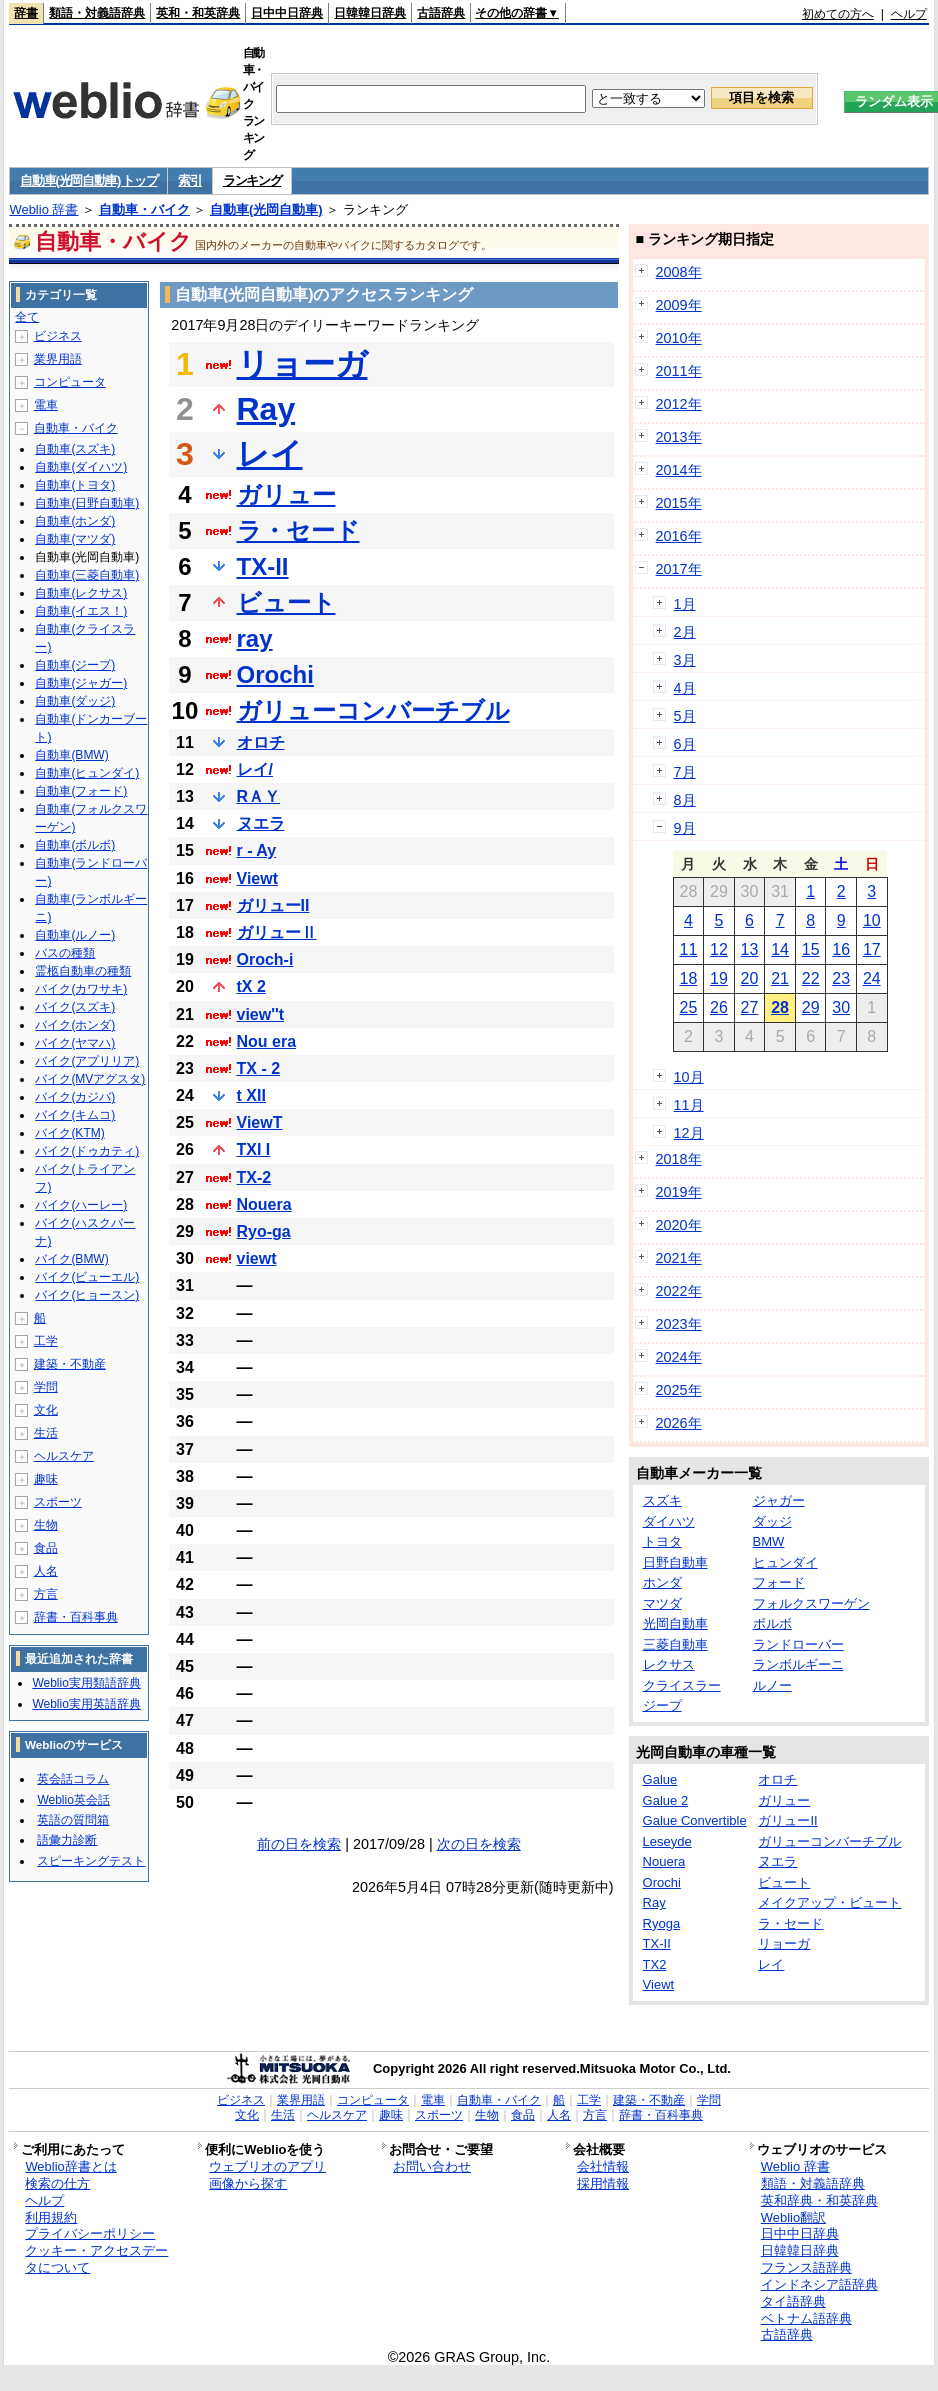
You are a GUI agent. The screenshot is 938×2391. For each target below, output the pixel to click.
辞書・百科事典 (76, 1617)
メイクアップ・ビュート (829, 1902)
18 (688, 978)
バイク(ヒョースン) (87, 1295)
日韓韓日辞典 (370, 13)
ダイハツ (669, 1521)
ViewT (260, 1122)
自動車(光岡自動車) (266, 209)
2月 (685, 632)
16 (841, 949)
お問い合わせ (432, 2166)
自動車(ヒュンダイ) (87, 773)
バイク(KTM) (69, 1133)
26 (719, 1007)
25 (688, 1007)
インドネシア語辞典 (819, 2284)
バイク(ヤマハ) (75, 1043)
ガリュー (286, 494)
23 (841, 978)
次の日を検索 (479, 1844)
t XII (251, 1095)
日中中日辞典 (287, 13)
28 (780, 1007)
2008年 (679, 272)
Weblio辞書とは (70, 2166)
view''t (261, 1014)
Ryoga (662, 1923)
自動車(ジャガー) (81, 683)
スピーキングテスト (91, 1861)
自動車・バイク (144, 209)
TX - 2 (259, 1068)
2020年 (679, 1225)
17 (872, 949)
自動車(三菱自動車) (87, 575)
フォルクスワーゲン (811, 1603)
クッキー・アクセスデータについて (96, 2259)
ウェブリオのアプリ (267, 2166)
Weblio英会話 (73, 1800)
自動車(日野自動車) (87, 503)
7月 (685, 772)
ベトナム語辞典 (806, 2318)
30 (841, 1007)
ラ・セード (298, 530)
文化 (46, 1410)
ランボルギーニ (798, 1664)
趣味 (46, 1479)
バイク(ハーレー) (81, 1205)
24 (872, 978)
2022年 (679, 1291)
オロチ (261, 742)
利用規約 (51, 2217)
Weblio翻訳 (793, 2217)
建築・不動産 (70, 1364)
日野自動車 (675, 1562)
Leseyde (667, 1841)
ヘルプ (909, 14)
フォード (779, 1582)
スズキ (662, 1500)
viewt (257, 1258)
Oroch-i (265, 959)
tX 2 (251, 986)
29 (811, 1007)
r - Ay (257, 850)
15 (811, 949)
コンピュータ (70, 382)
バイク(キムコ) (75, 1115)
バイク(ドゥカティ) (87, 1151)
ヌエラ (261, 823)
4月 (685, 688)
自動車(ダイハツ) (81, 467)
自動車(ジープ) (75, 665)
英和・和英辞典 (198, 13)
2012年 (679, 404)
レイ (270, 454)
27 (750, 1007)
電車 (46, 405)
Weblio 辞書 (43, 209)
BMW (769, 1541)
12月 (689, 1133)
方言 (46, 1594)
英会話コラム (73, 1779)
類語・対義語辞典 (97, 13)
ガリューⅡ (277, 932)
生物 (46, 1525)
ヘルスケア (64, 1456)
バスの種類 (65, 953)
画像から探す (248, 2183)
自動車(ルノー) (75, 935)
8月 (685, 800)
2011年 (679, 371)
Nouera (264, 1204)
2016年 (679, 536)
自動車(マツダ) (75, 539)
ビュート (286, 602)
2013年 (679, 437)
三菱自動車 (675, 1644)
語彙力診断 (67, 1840)
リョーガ (302, 364)
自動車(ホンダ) (75, 521)
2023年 (679, 1324)
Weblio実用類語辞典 (86, 1683)
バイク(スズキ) (75, 1007)
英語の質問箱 (73, 1820)
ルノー (772, 1685)
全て (27, 317)
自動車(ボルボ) (75, 845)
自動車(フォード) (81, 791)
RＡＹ (259, 796)
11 (688, 949)
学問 (46, 1387)
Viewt (258, 878)
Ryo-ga (264, 1231)
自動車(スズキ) (75, 449)
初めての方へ (838, 14)
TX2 (655, 1964)
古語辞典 (441, 13)
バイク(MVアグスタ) (90, 1079)
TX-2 (254, 1177)
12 (719, 949)
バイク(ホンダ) (75, 1025)
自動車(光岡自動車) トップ (88, 180)
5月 (685, 716)
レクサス (669, 1664)
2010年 (679, 338)
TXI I (254, 1149)
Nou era (267, 1041)
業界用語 (58, 359)
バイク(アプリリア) (87, 1061)
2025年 (679, 1390)
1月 (685, 604)
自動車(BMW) (71, 755)
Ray (266, 409)
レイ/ (255, 769)
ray (255, 638)
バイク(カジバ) (75, 1097)
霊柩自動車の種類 (83, 971)
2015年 (679, 503)
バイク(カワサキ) (81, 989)
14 (780, 949)
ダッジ (772, 1521)
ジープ (662, 1705)
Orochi (275, 674)
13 (750, 949)
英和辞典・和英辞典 (819, 2200)
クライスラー (682, 1685)
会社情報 (603, 2166)
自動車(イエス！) (81, 611)
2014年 (679, 470)
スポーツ (58, 1502)
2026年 (679, 1423)
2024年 (679, 1357)
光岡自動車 (675, 1623)
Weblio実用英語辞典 (86, 1704)
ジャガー (779, 1500)
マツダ (662, 1603)
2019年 (679, 1192)
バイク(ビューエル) (87, 1277)
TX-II (263, 566)
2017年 (679, 569)
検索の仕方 (57, 2183)
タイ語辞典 (793, 2301)
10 (872, 920)
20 (750, 978)
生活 (46, 1433)
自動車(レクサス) (81, 593)
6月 (685, 744)
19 (719, 978)
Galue (660, 1779)
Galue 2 (666, 1800)
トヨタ (662, 1541)
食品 (46, 1548)
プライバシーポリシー (90, 2233)
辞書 (26, 13)
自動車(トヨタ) (75, 485)
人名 (46, 1571)
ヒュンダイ (785, 1562)
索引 (189, 180)
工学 (46, 1341)
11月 (689, 1105)
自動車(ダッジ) (75, 701)
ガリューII (273, 905)
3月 (685, 660)
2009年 (679, 305)
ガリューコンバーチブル (373, 710)
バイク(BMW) (71, 1259)
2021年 (679, 1258)
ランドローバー (798, 1644)
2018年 (679, 1159)
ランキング (252, 180)
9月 (685, 828)
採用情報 (603, 2183)
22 (811, 978)
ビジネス (58, 336)
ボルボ (772, 1623)
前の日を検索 (299, 1844)
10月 (689, 1077)
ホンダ (662, 1582)
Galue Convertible (695, 1820)
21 (780, 978)
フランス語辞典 (806, 2267)
